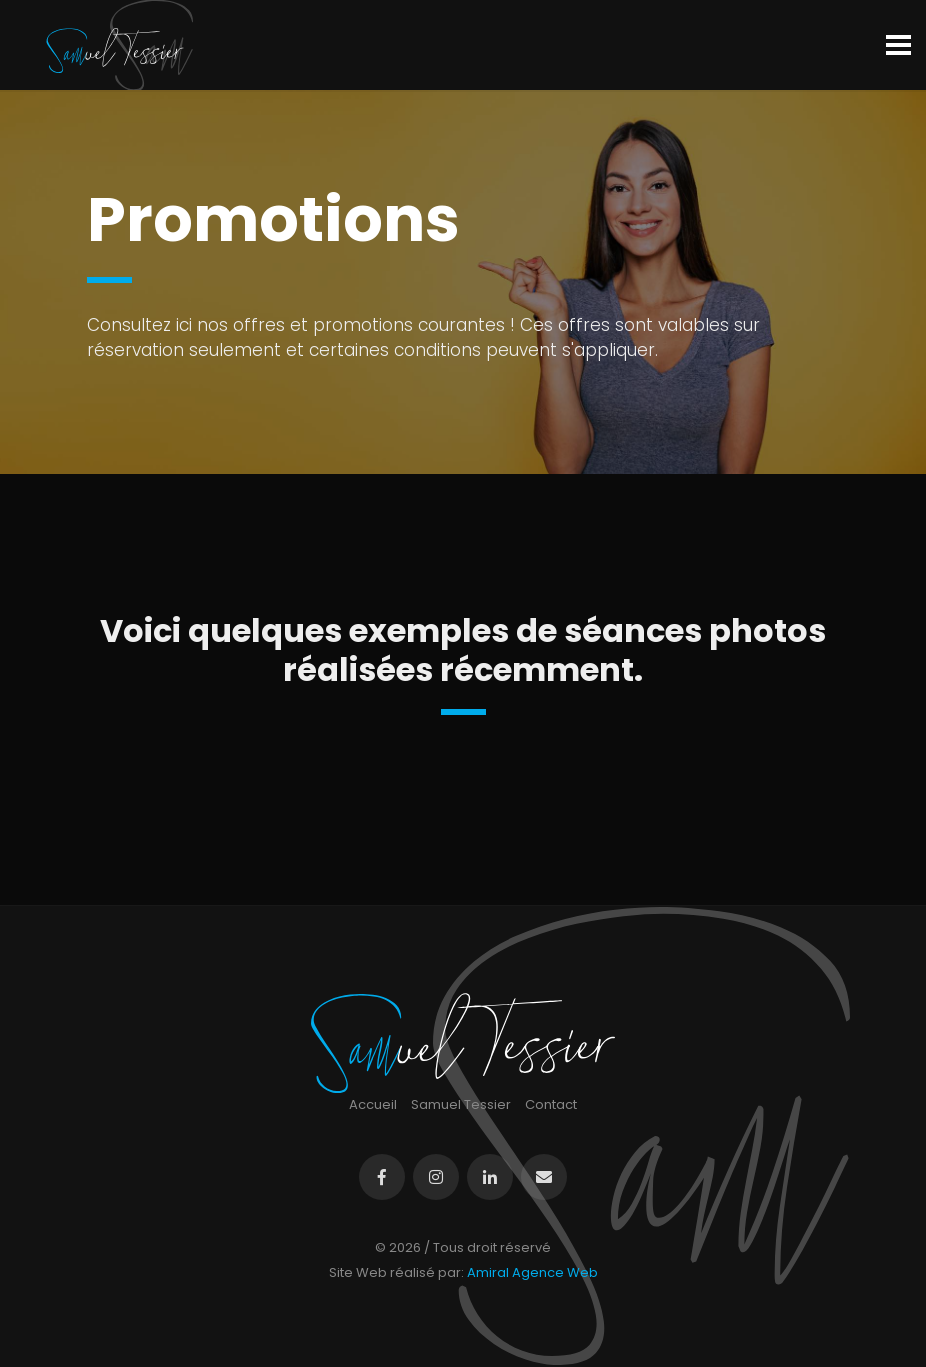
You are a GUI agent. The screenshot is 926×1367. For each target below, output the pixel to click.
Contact (551, 1104)
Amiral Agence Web (532, 1272)
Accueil (373, 1104)
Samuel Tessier (461, 1104)
